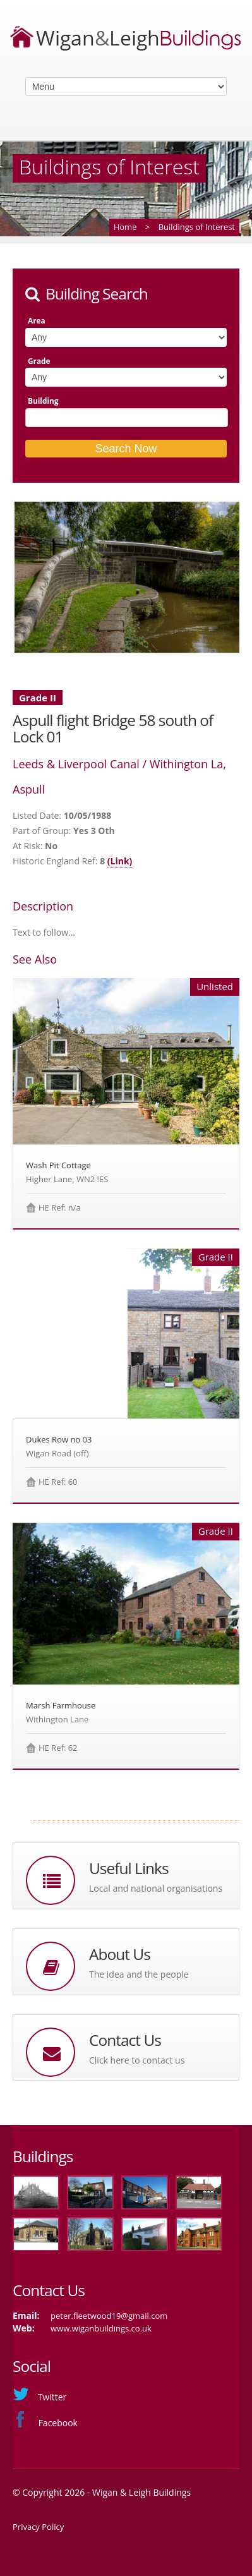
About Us (119, 1954)
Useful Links (129, 1868)
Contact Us (125, 2039)
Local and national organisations (155, 1888)
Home (125, 227)
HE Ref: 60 (58, 1481)
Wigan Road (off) (57, 1453)
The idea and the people (139, 1974)
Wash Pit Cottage (58, 1165)
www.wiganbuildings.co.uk (101, 2328)
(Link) (120, 861)
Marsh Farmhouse (60, 1705)
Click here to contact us (136, 2060)
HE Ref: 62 (58, 1747)
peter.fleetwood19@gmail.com (109, 2315)
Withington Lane (57, 1719)
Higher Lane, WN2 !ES (67, 1179)
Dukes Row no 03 (59, 1439)
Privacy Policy (38, 2526)
